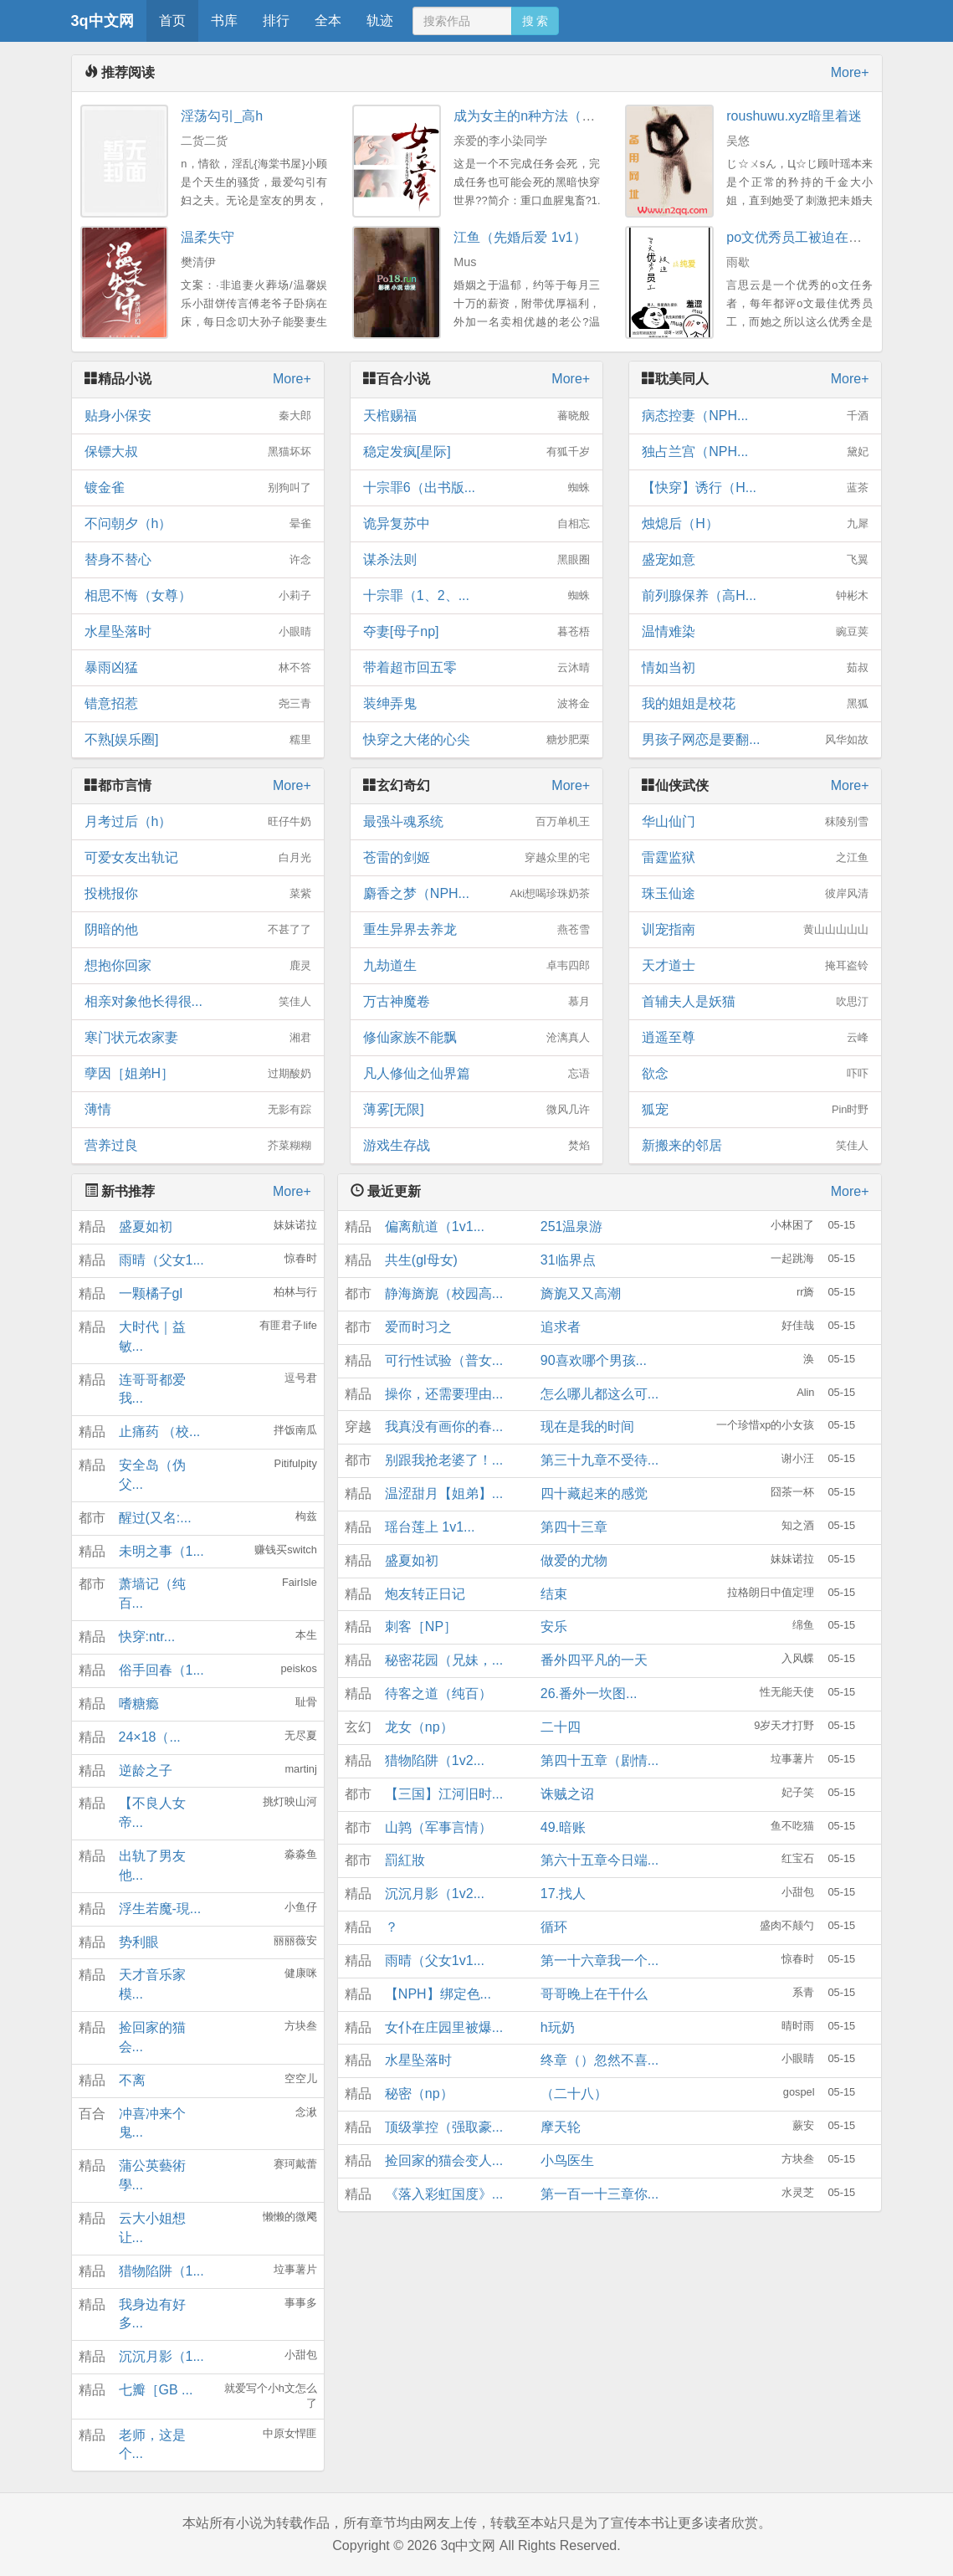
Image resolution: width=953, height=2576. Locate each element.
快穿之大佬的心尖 (476, 740)
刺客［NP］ (421, 1626)
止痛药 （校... (160, 1431)
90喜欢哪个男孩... (594, 1360)
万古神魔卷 (476, 1002)
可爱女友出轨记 (198, 858)
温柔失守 (207, 237)
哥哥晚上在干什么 (594, 1994)
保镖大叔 (198, 452)
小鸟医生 (567, 2160)
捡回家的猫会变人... (444, 2160)
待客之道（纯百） (438, 1693)
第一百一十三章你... (599, 2194)
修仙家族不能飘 (476, 1038)
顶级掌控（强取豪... (444, 2127)
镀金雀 (198, 488)
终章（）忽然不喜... (599, 2060)
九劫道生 (476, 966)
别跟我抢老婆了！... (444, 1460)
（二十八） (574, 2093)
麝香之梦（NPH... (476, 894)
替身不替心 (198, 560)
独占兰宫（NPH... (755, 452)
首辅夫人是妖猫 (755, 1002)
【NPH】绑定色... (438, 1994)
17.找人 (563, 1893)
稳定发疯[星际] (476, 452)
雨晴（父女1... (161, 1260)
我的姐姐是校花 (755, 704)
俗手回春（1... (161, 1670)
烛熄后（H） (755, 524)
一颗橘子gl (150, 1293)
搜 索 (535, 21)
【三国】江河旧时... (444, 1794)
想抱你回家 (198, 966)
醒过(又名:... (155, 1518)
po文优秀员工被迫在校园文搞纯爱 (827, 237)
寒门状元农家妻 (198, 1038)
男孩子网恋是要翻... (755, 740)
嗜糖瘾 (139, 1703)
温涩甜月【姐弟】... (444, 1493)
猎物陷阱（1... (161, 2271)
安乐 (554, 1626)
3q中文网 (102, 21)
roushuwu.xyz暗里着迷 (794, 116)
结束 (554, 1594)
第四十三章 (574, 1527)
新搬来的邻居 (755, 1146)
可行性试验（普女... (444, 1360)
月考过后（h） (198, 822)
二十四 (561, 1727)
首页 (172, 20)
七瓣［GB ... (156, 2390)
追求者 (561, 1327)
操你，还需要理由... (444, 1394)
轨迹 (379, 20)
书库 (224, 20)
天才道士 (755, 966)
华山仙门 (755, 822)
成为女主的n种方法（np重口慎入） (558, 116)
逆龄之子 (145, 1770)
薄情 (198, 1110)
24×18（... (150, 1737)
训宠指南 (755, 930)
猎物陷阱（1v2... (434, 1760)
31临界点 (568, 1260)
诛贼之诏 (567, 1794)
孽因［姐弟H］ (198, 1074)
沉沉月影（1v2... (434, 1893)
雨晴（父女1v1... (434, 1960)
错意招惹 (198, 704)
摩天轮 (561, 2127)
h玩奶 (558, 2027)
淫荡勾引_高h (222, 116)
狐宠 (755, 1110)
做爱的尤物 (574, 1560)
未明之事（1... (161, 1551)
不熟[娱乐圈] (198, 740)
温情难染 (755, 632)
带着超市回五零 (476, 668)
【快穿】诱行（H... (755, 488)
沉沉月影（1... (161, 2356)
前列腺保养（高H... (755, 596)
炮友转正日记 (425, 1594)
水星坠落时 (198, 632)
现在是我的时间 (587, 1426)
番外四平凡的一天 (594, 1660)
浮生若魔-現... (160, 1908)
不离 (132, 2080)
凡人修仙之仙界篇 (476, 1074)
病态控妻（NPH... (755, 416)
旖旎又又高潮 (581, 1293)
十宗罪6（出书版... (476, 488)
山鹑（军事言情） (438, 1827)
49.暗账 (563, 1827)
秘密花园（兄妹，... (444, 1660)
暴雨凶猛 (198, 668)
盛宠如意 (755, 560)
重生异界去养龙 (476, 930)
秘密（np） (419, 2093)
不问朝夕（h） (198, 524)
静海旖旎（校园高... (444, 1293)
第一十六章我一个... (599, 1960)
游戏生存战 (476, 1146)
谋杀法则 (476, 560)
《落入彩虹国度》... (444, 2194)
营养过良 (198, 1146)
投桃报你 (198, 894)
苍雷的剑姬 (476, 858)
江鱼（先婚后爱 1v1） (519, 237)
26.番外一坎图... (589, 1693)
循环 (554, 1927)
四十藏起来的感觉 (594, 1493)
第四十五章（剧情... (599, 1760)
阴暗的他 (198, 930)
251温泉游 (572, 1226)
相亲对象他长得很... (198, 1002)
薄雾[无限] (476, 1110)
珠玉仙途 (755, 894)
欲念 (755, 1074)
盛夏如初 (145, 1226)
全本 (328, 20)
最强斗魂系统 (476, 822)
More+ (850, 72)
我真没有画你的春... (444, 1426)
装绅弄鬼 (476, 704)
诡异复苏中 (476, 524)
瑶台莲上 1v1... (430, 1527)
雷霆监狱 (755, 858)
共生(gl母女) (421, 1260)
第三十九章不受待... (599, 1460)
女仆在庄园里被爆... (444, 2027)
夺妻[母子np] (476, 632)
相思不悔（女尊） (198, 596)
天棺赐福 (476, 416)
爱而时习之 (418, 1327)
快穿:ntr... (147, 1636)
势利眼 (139, 1942)
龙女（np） (419, 1727)
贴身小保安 (198, 416)
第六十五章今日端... (599, 1860)
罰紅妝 (405, 1860)
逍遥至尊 (755, 1038)
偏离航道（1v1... (434, 1226)
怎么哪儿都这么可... (599, 1394)
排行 (276, 20)
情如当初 (755, 668)
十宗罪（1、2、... (476, 596)
